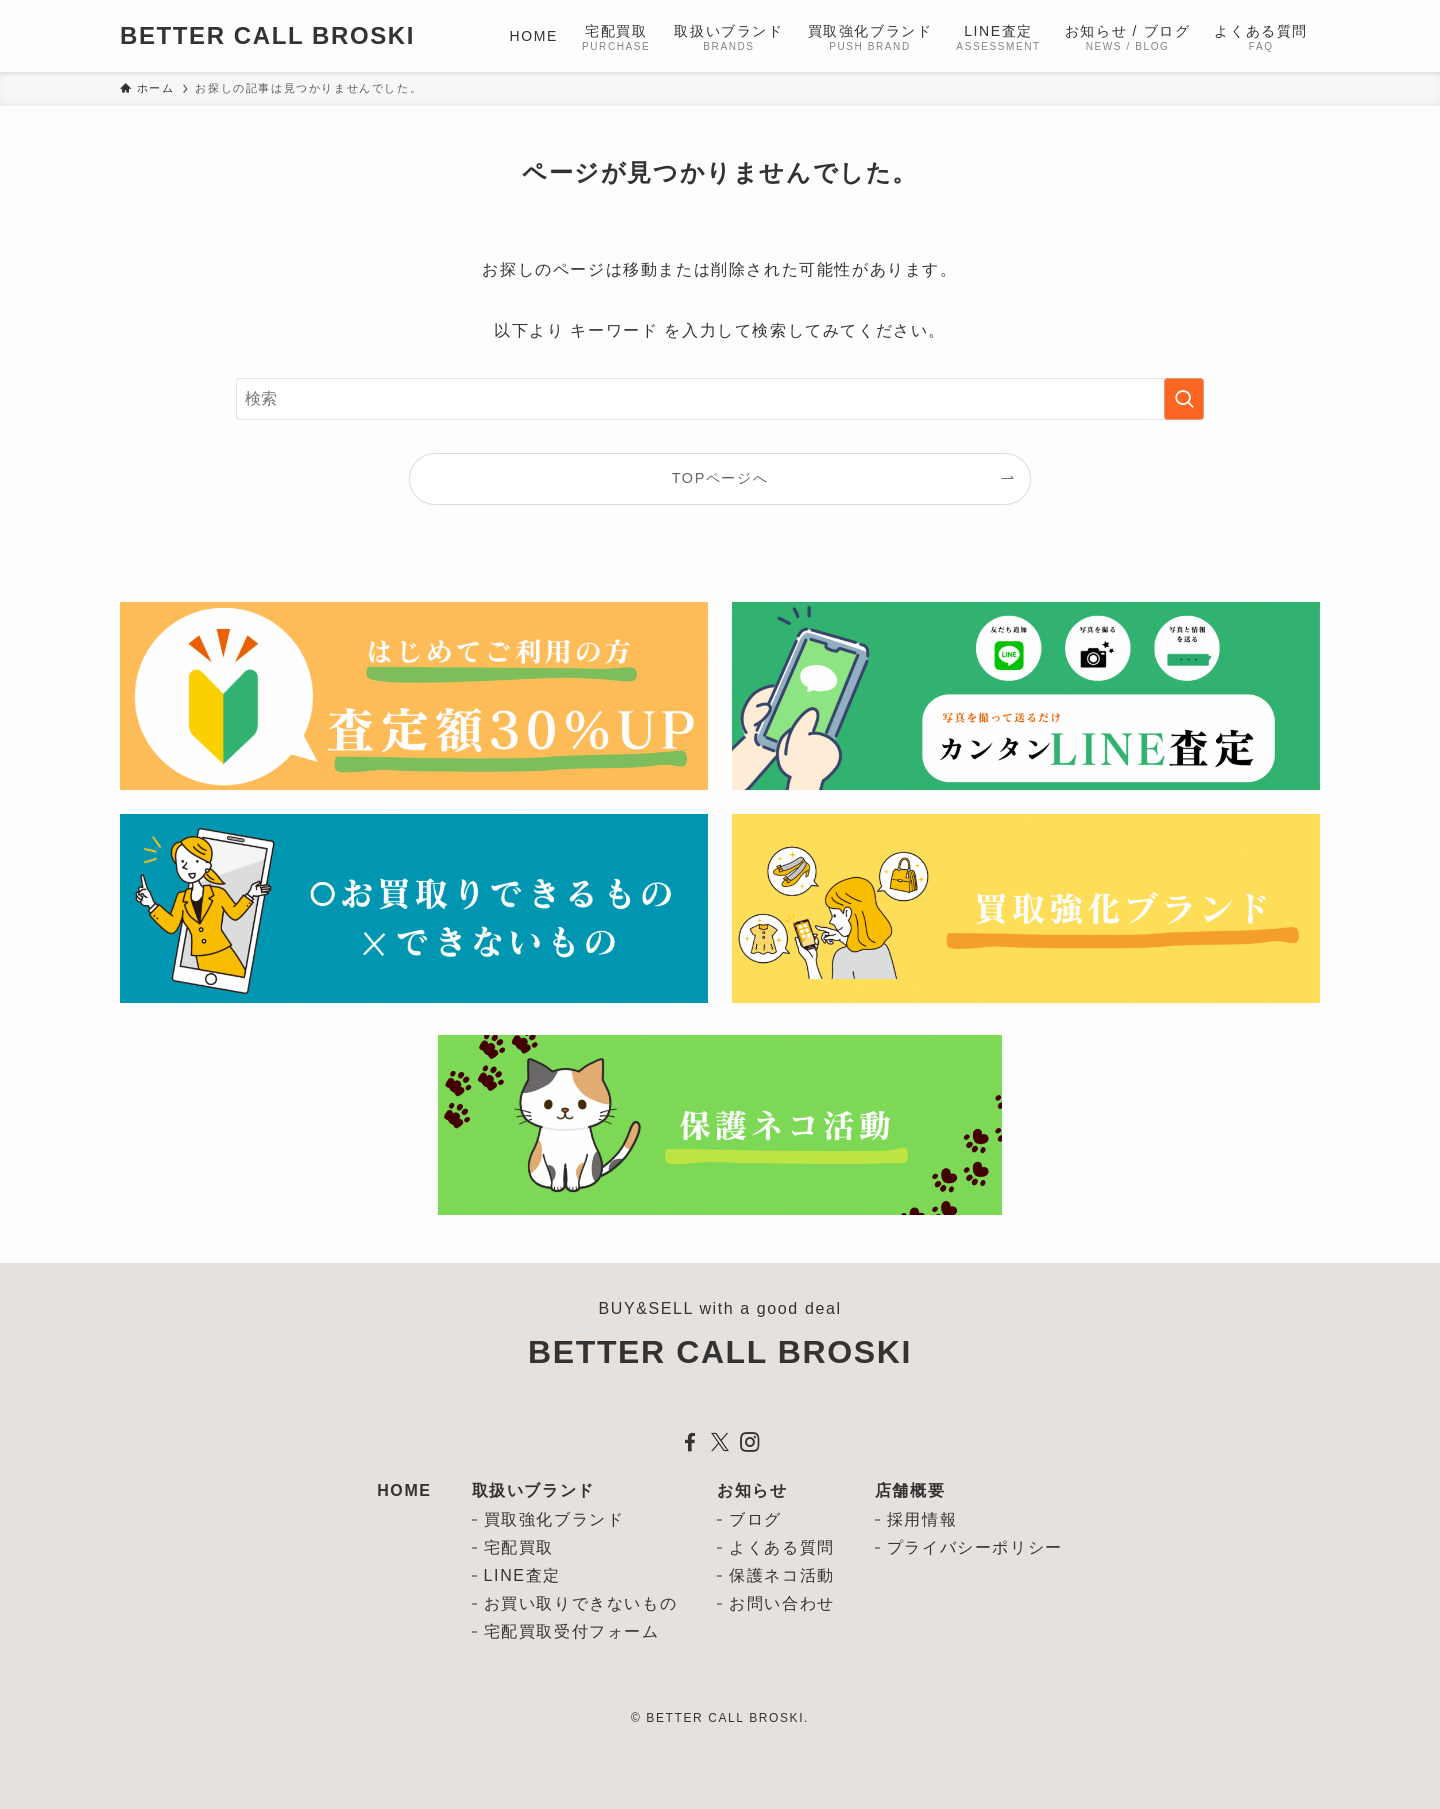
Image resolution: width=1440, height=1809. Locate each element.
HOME (404, 1490)
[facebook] (690, 1442)
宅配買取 (519, 1547)
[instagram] (750, 1442)
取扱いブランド (533, 1490)
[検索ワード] (720, 399)
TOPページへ (720, 478)
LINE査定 (522, 1575)
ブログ (755, 1519)
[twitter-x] (720, 1442)
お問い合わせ (782, 1603)
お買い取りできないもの (581, 1603)
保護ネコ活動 (782, 1575)
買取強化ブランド (554, 1519)
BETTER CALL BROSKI (267, 36)
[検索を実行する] (1184, 399)
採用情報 (922, 1519)
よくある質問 (782, 1547)
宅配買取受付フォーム (572, 1631)
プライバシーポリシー (975, 1547)
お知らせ (752, 1490)
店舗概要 (910, 1490)
